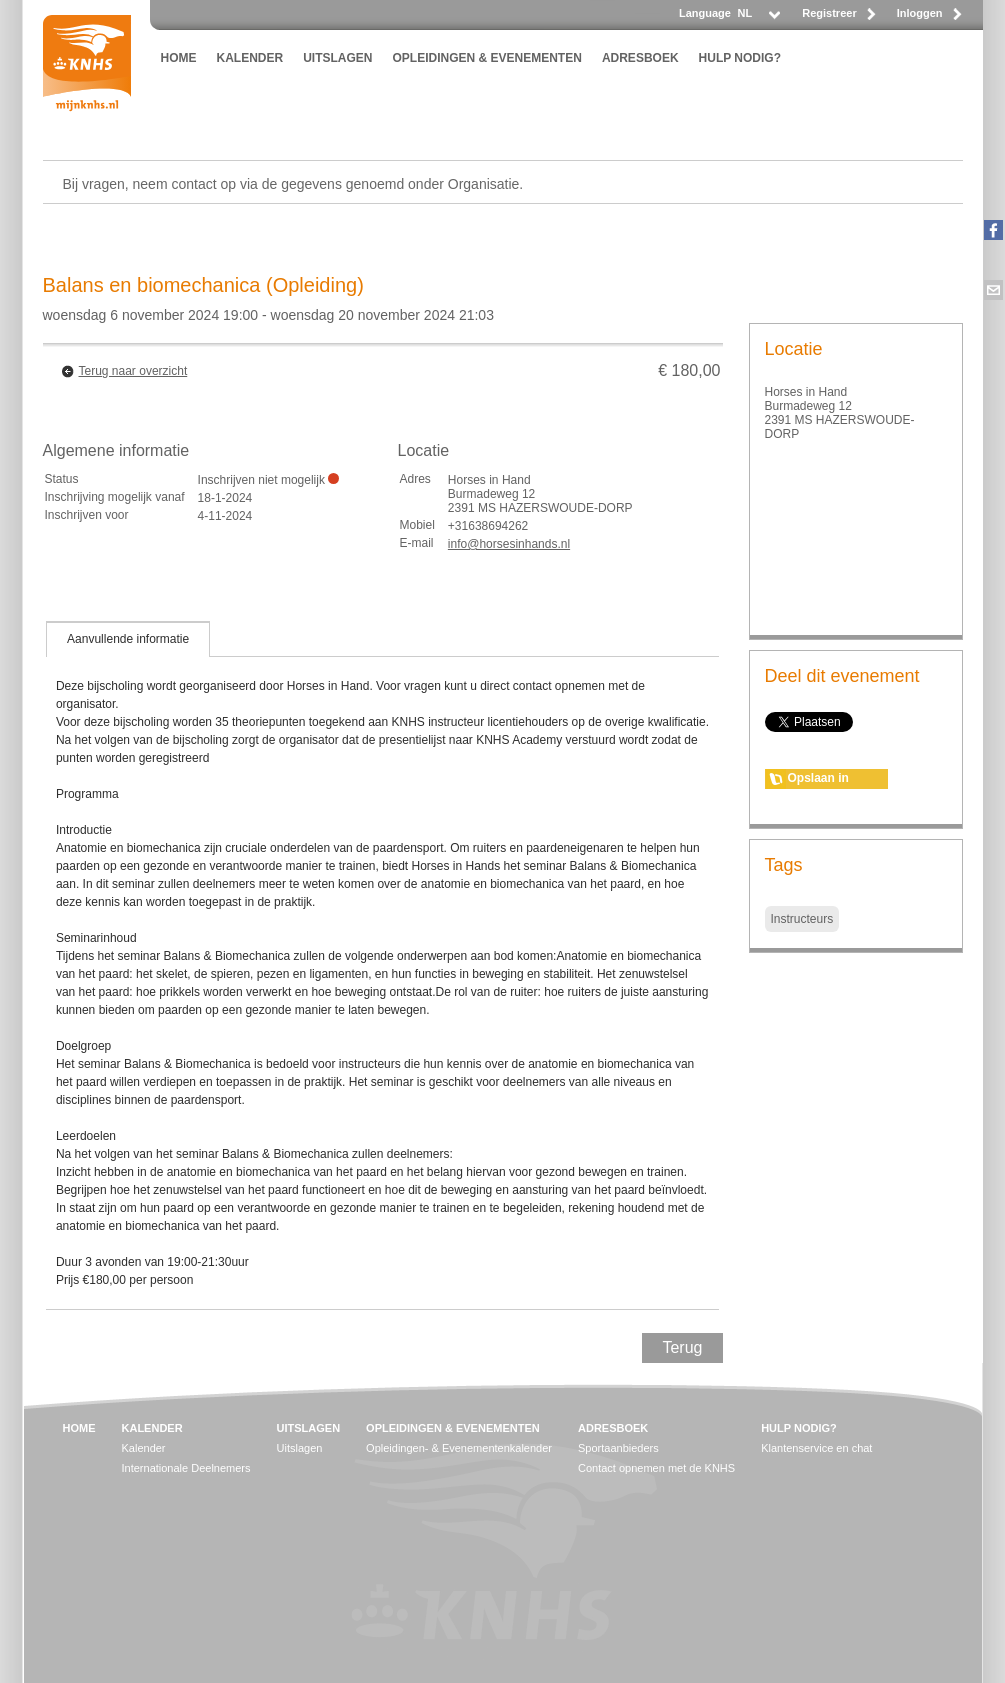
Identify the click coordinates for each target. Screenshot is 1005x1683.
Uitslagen (300, 1448)
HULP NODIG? (740, 58)
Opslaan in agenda (818, 780)
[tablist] (383, 965)
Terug (682, 1347)
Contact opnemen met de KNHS (656, 1468)
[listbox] (758, 18)
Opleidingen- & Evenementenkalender (459, 1448)
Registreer (829, 13)
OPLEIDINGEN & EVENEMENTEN (487, 58)
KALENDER (250, 58)
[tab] (128, 639)
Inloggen (920, 13)
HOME (179, 58)
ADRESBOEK (640, 58)
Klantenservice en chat (816, 1448)
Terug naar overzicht (133, 371)
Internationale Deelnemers (186, 1468)
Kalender (144, 1448)
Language (705, 13)
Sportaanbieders (618, 1448)
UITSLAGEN (337, 58)
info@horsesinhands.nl (509, 544)
